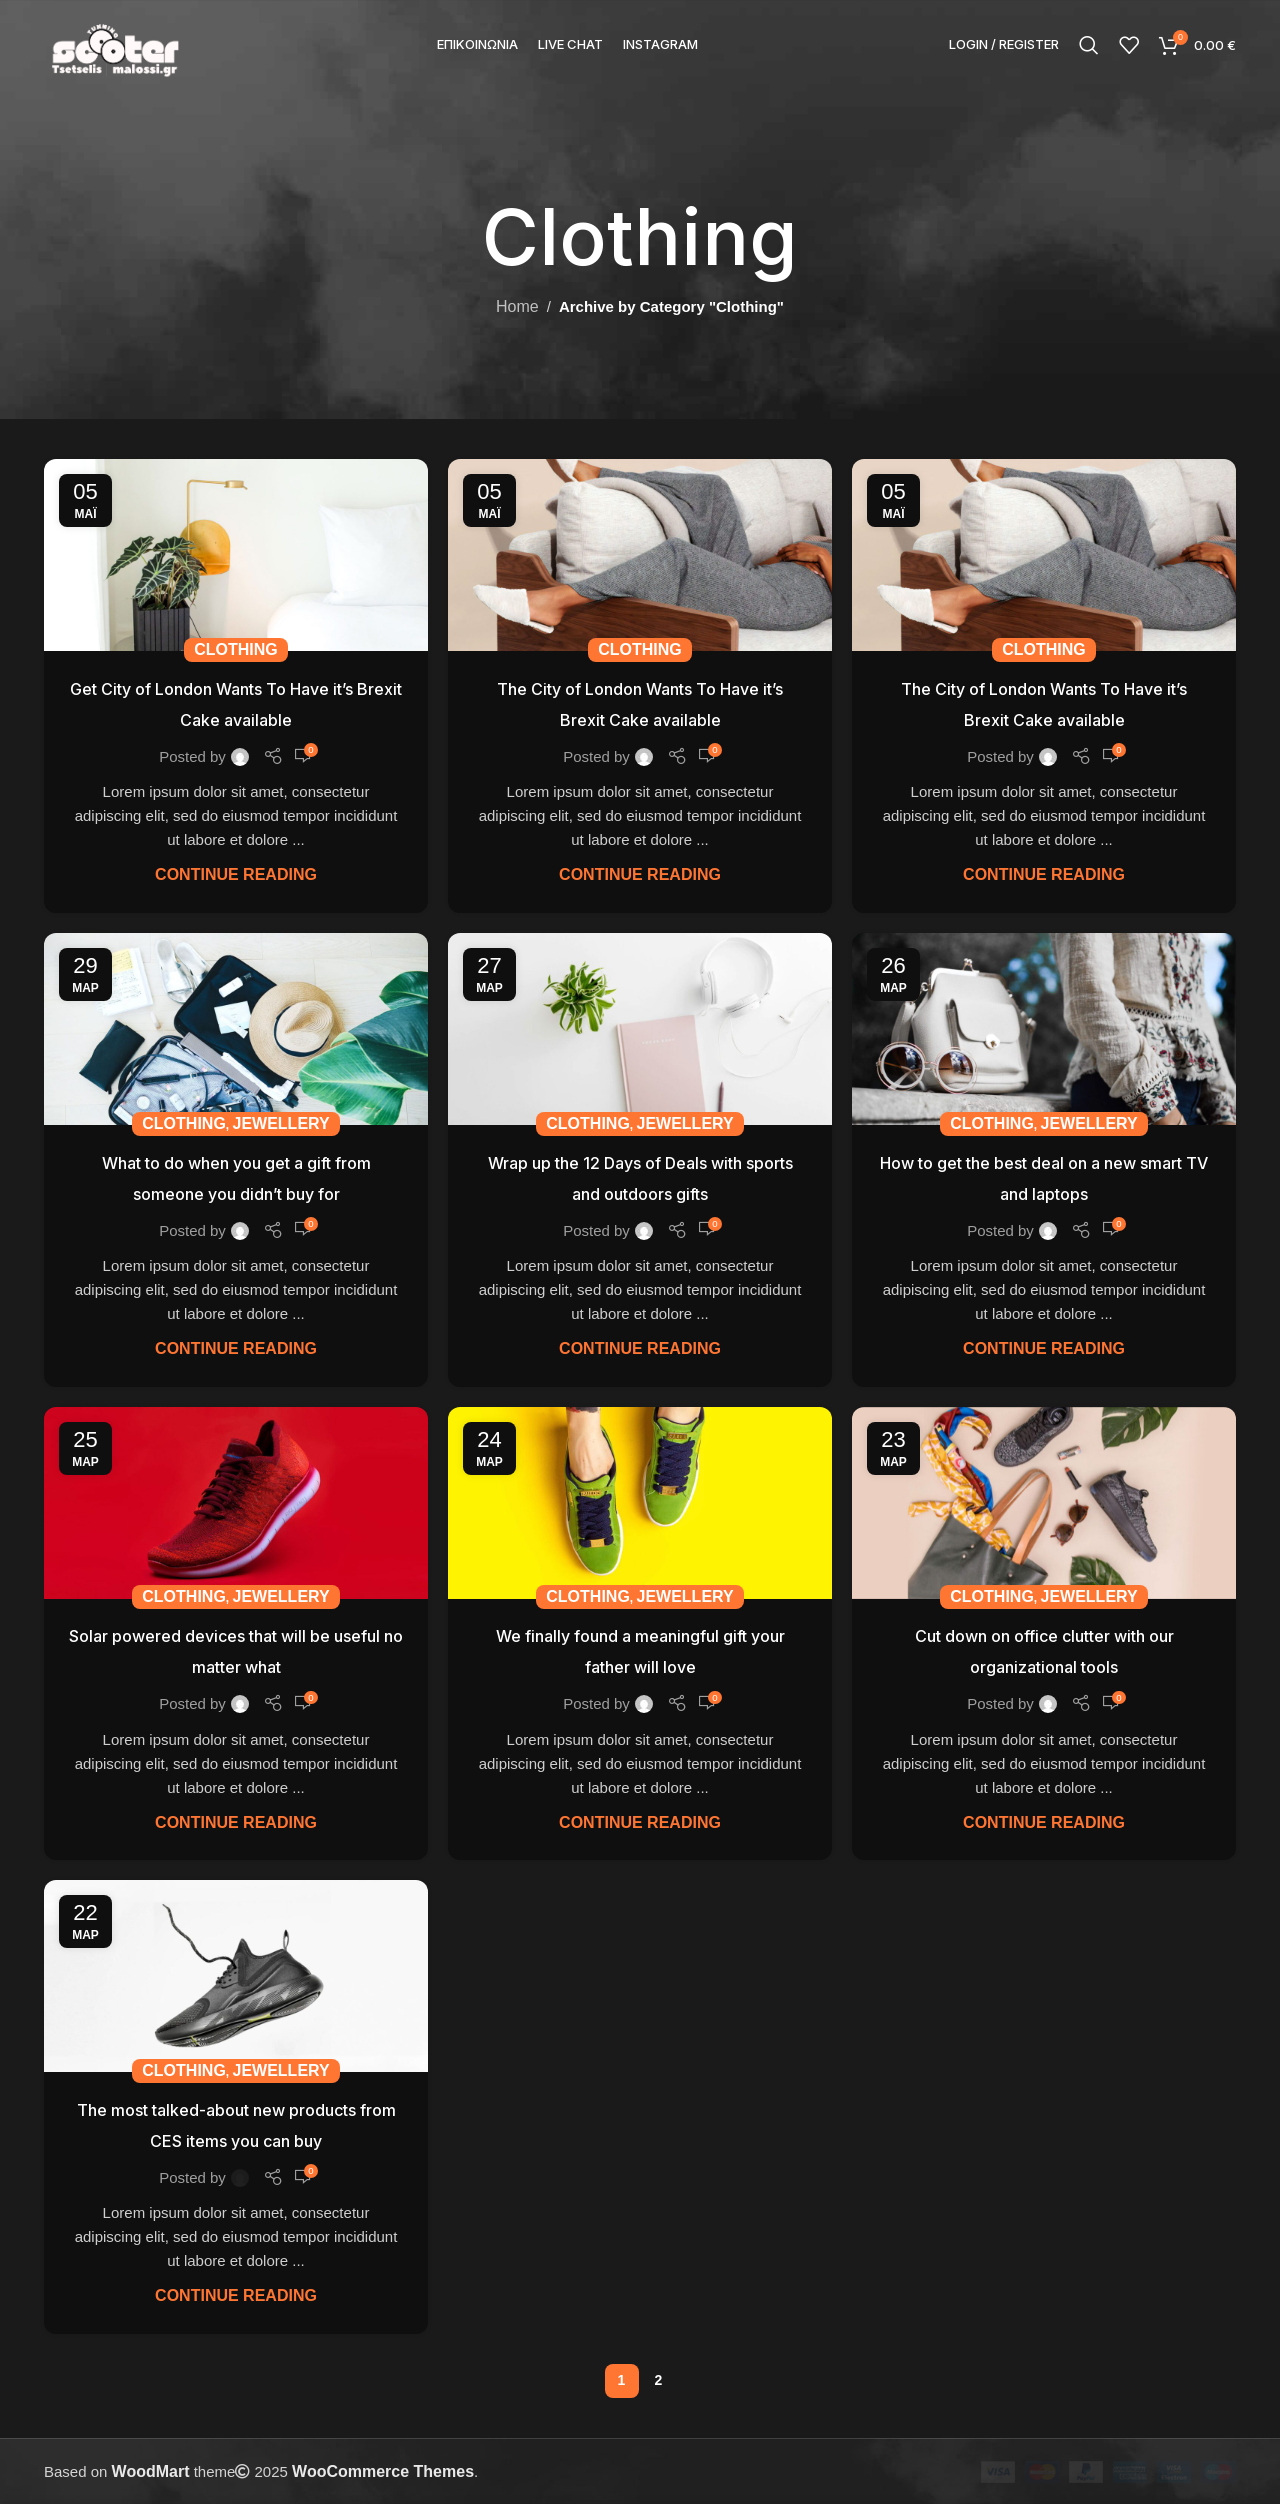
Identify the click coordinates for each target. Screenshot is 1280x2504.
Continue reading (236, 874)
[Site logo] (115, 43)
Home (517, 306)
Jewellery (281, 1123)
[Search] (1089, 45)
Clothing (236, 649)
